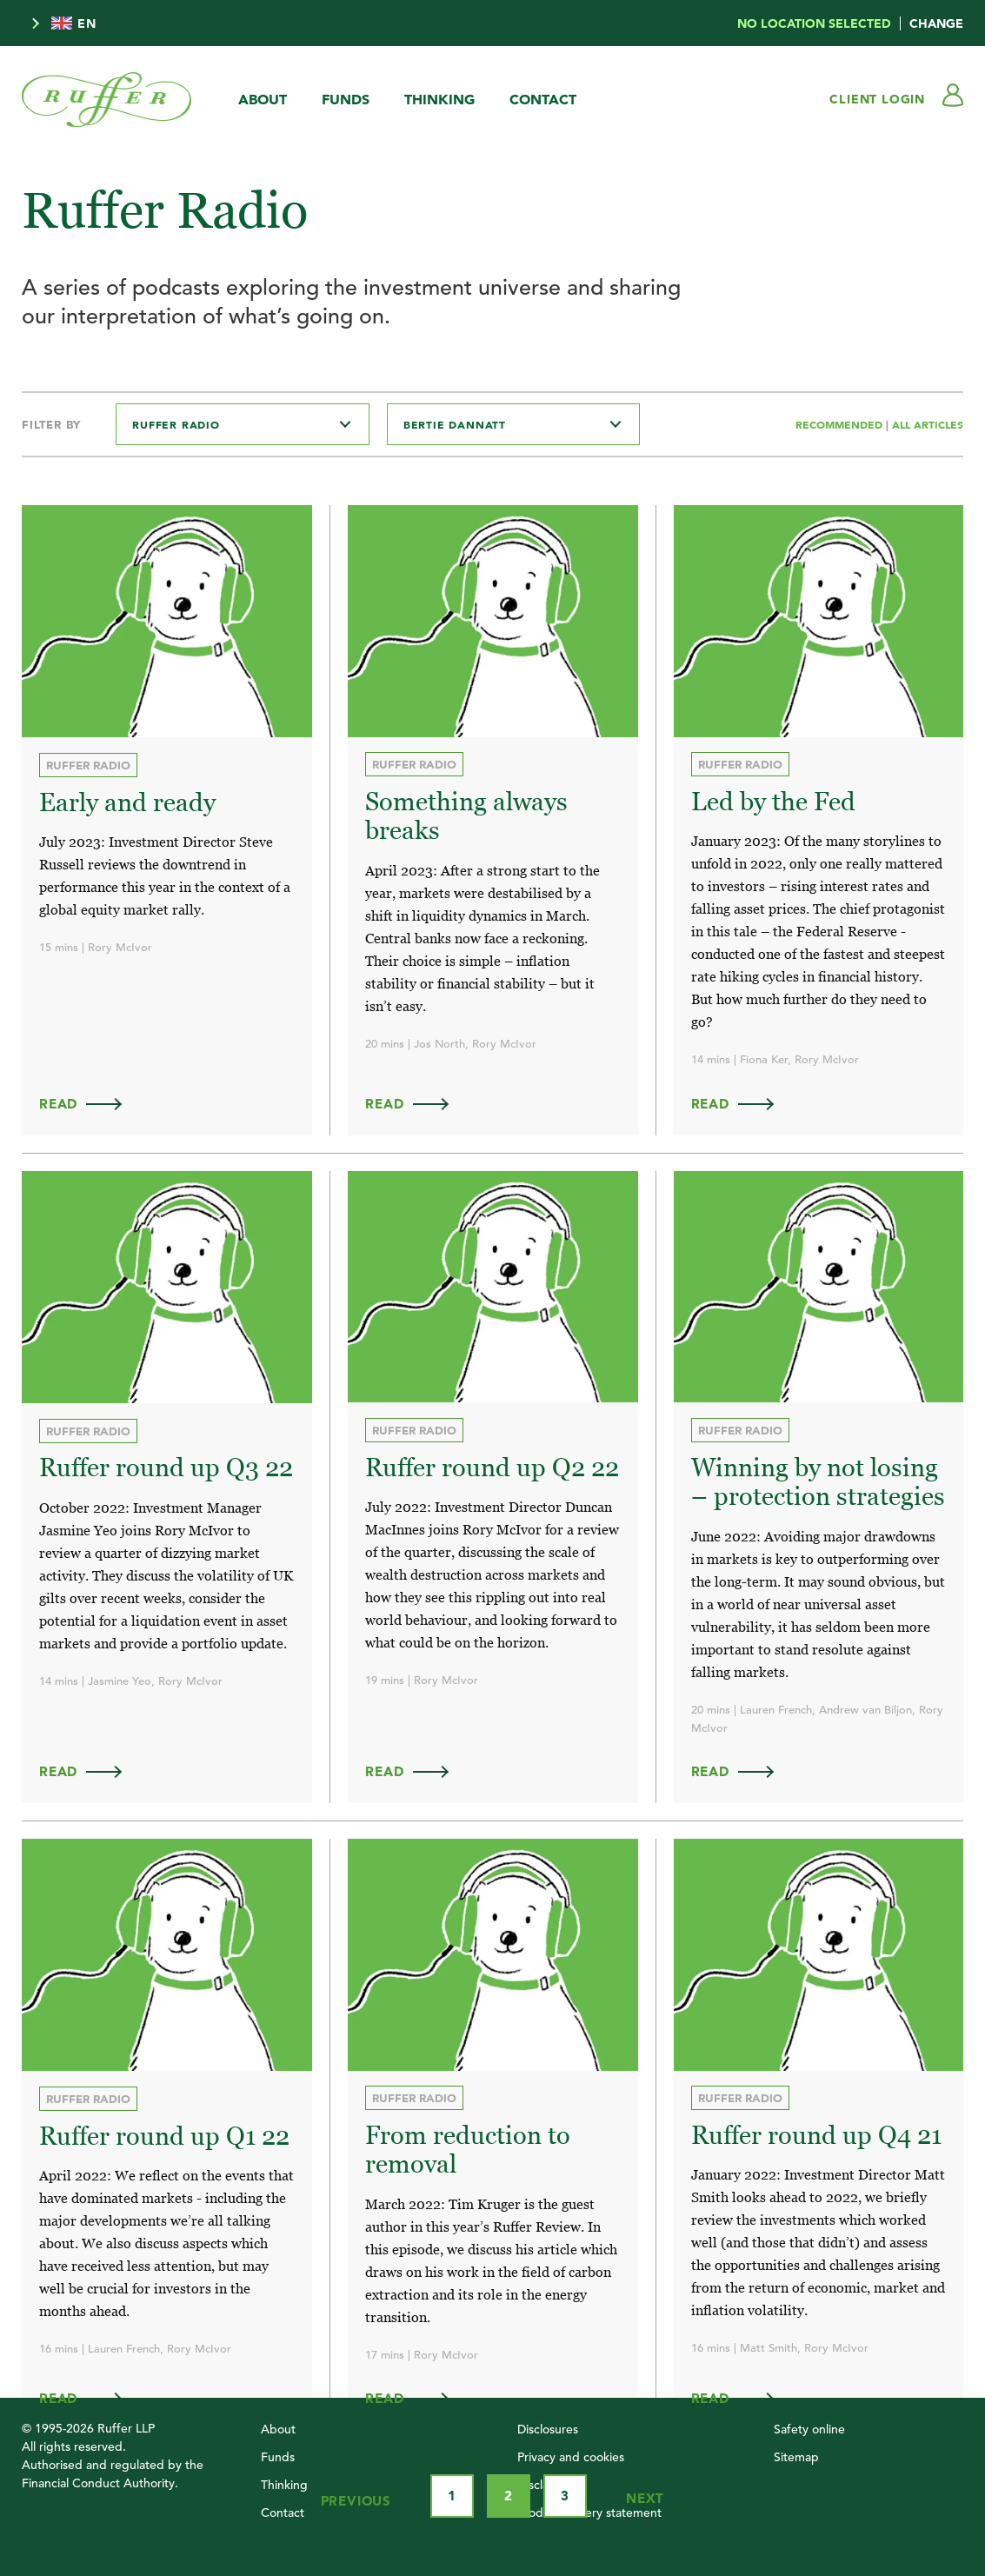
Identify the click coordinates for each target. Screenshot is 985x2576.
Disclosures (547, 2426)
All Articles (927, 424)
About (262, 99)
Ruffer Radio (88, 765)
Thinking (439, 99)
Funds (345, 99)
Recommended (840, 424)
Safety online (809, 2426)
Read (88, 1103)
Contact (542, 99)
